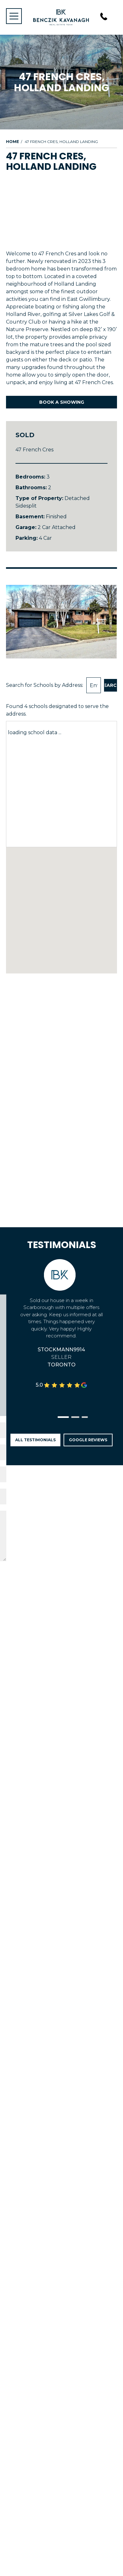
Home (12, 141)
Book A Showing (61, 402)
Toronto (61, 1365)
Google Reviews (88, 1439)
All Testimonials (35, 1439)
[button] (63, 1417)
